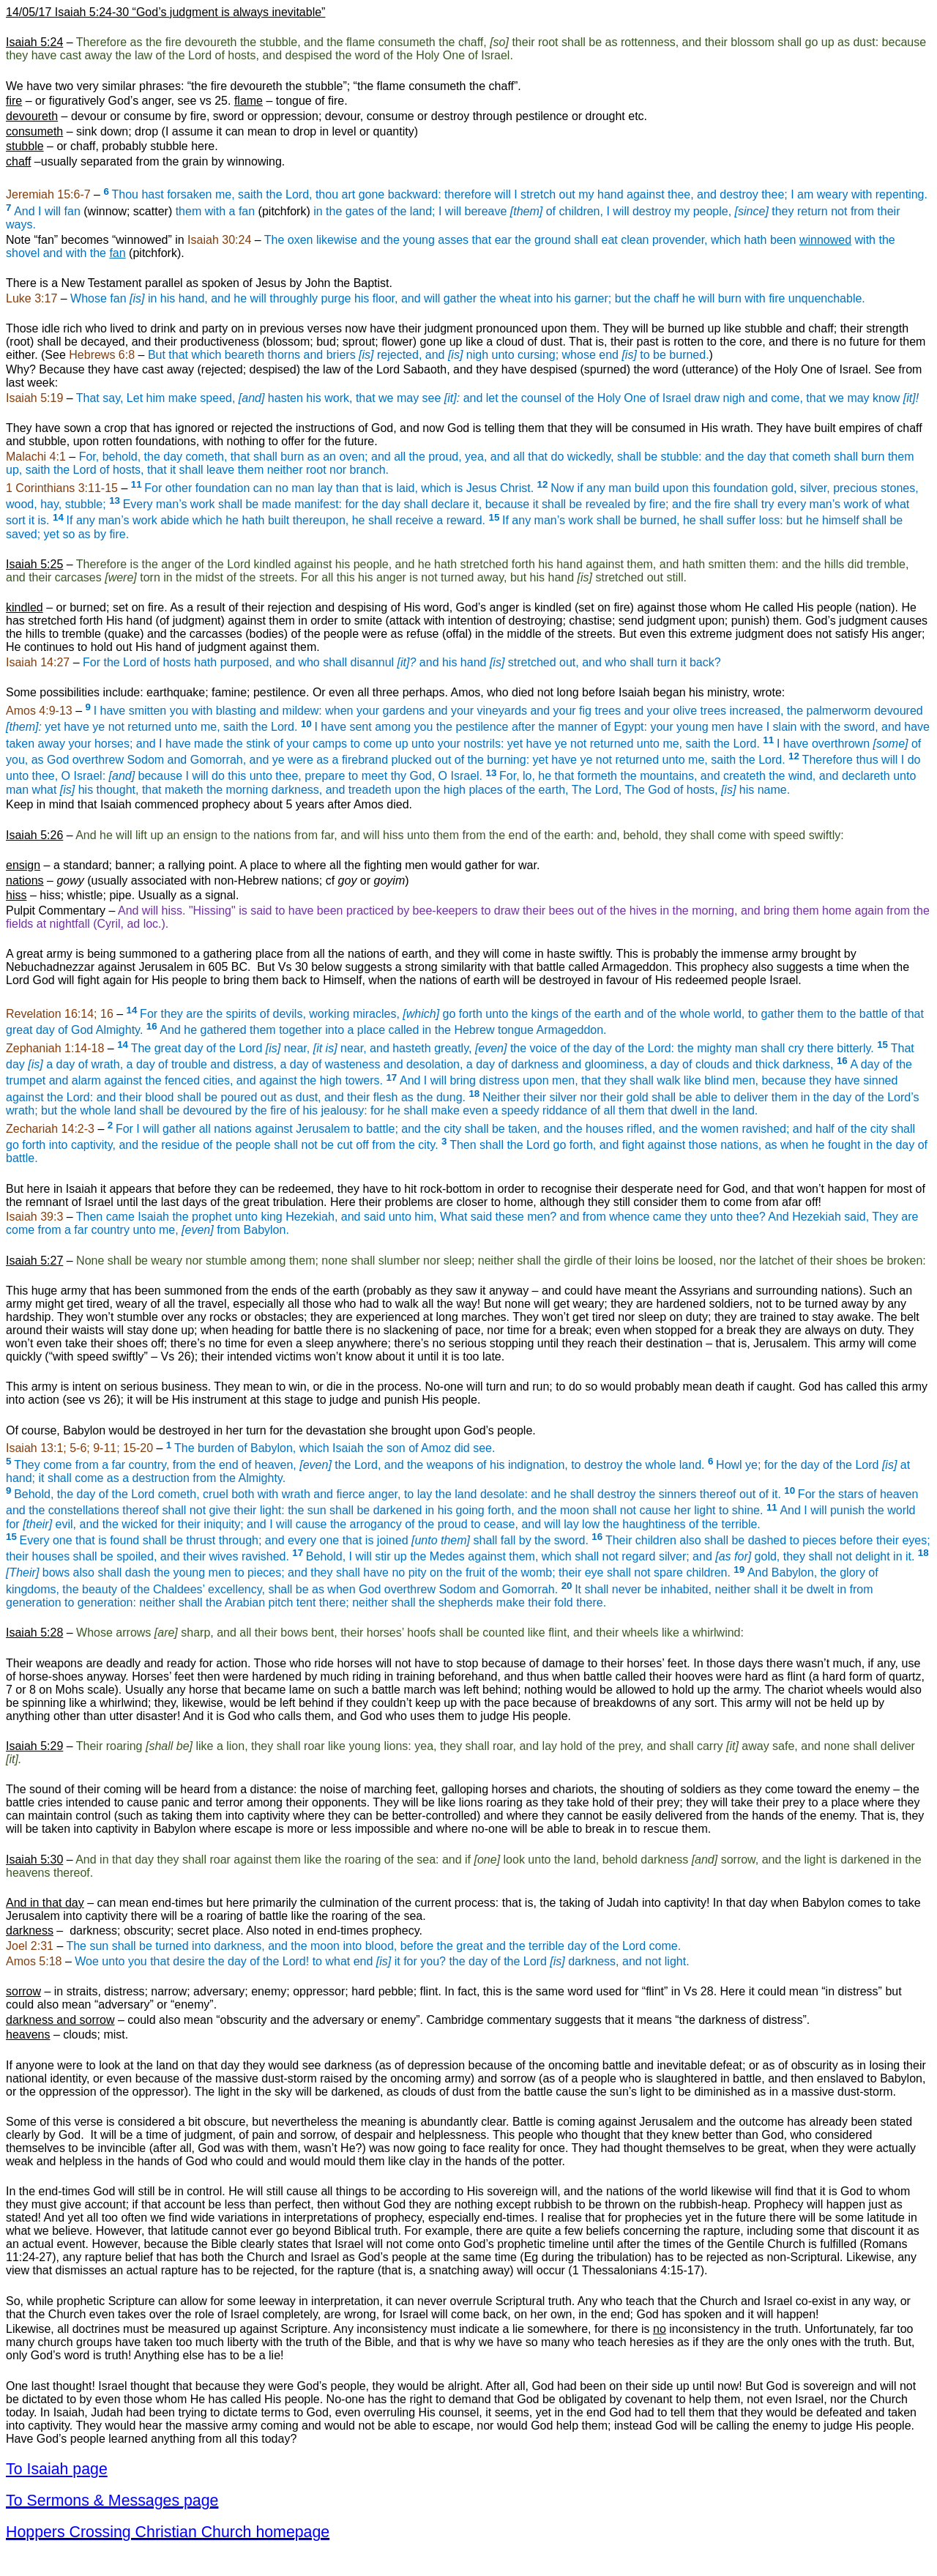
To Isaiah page (57, 2469)
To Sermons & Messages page (112, 2500)
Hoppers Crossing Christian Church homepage (167, 2532)
